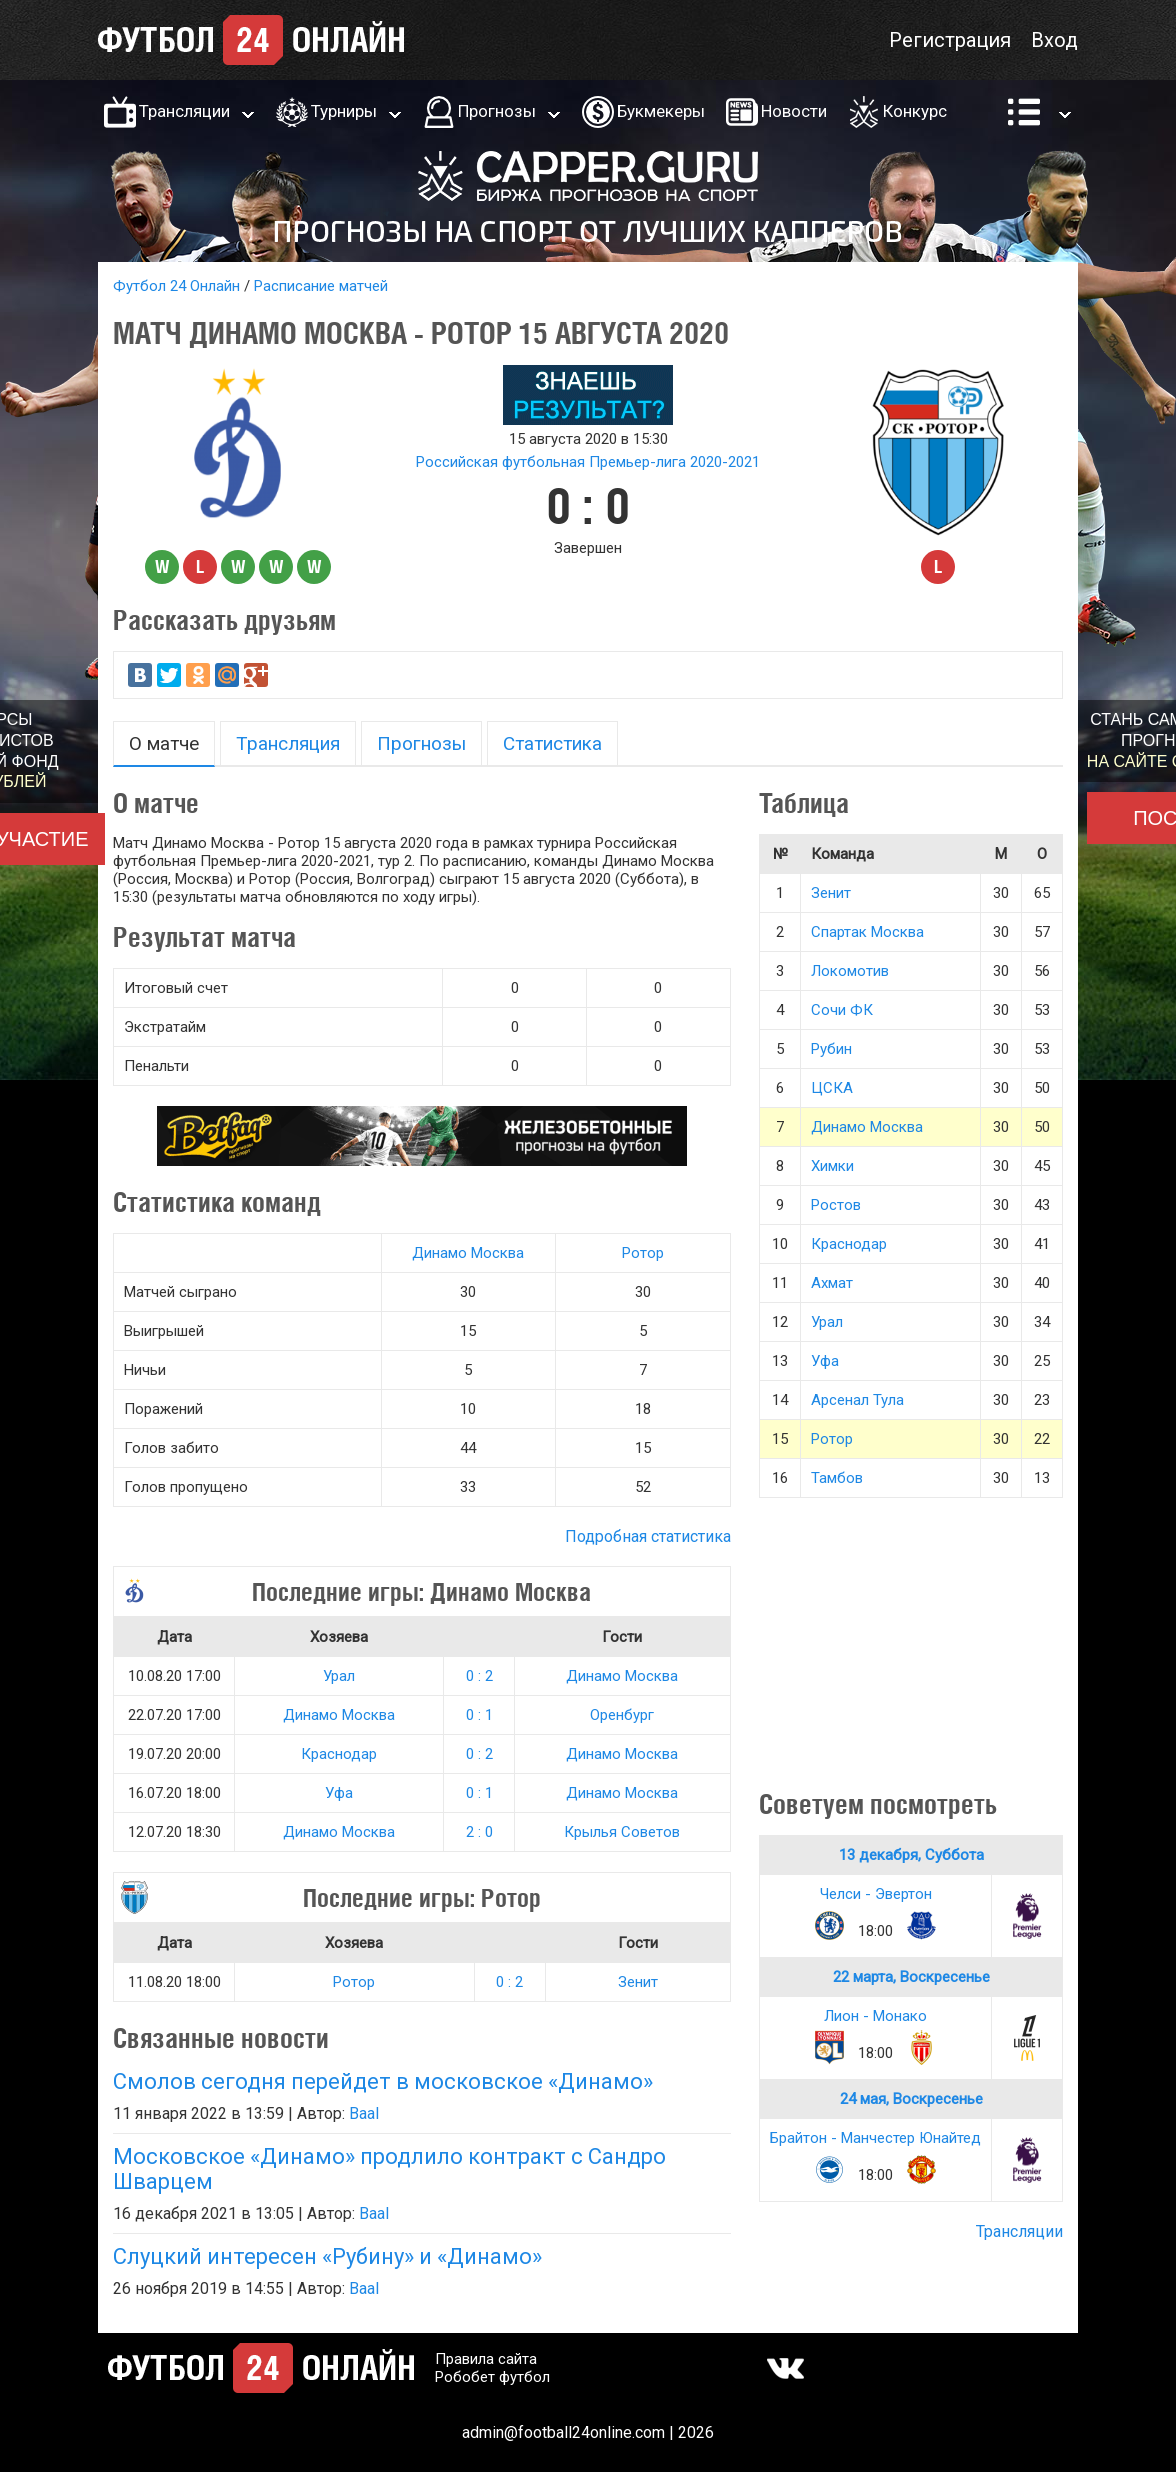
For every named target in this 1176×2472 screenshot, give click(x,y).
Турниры (344, 111)
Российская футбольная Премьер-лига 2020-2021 (588, 462)
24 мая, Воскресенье (911, 2099)
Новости (794, 111)
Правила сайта (486, 2359)
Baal (364, 2113)
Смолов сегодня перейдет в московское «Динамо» (383, 2081)
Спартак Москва (867, 932)
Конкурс (915, 111)
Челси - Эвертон (876, 1894)
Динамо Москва (468, 1253)
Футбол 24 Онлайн (176, 286)
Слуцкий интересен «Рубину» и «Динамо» (327, 2256)
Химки (832, 1166)
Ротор (643, 1253)
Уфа (339, 1793)
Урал (339, 1676)
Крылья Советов (622, 1832)
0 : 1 (479, 1715)
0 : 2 (479, 1676)
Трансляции (184, 111)
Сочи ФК (842, 1010)
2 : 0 (479, 1832)
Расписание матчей (321, 286)
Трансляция (288, 743)
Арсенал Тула (857, 1400)
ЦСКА (832, 1088)
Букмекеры (661, 111)
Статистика (552, 743)
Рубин (831, 1049)
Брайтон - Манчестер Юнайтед (875, 2138)
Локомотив (850, 971)
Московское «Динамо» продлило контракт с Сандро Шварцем (389, 2169)
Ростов (836, 1205)
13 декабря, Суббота (911, 1855)
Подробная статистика (648, 1536)
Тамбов (837, 1478)
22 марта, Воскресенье (911, 1977)
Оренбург (622, 1715)
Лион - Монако (875, 2016)
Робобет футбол (492, 2377)
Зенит (638, 1982)
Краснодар (339, 1754)
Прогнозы (497, 111)
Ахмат (832, 1283)
